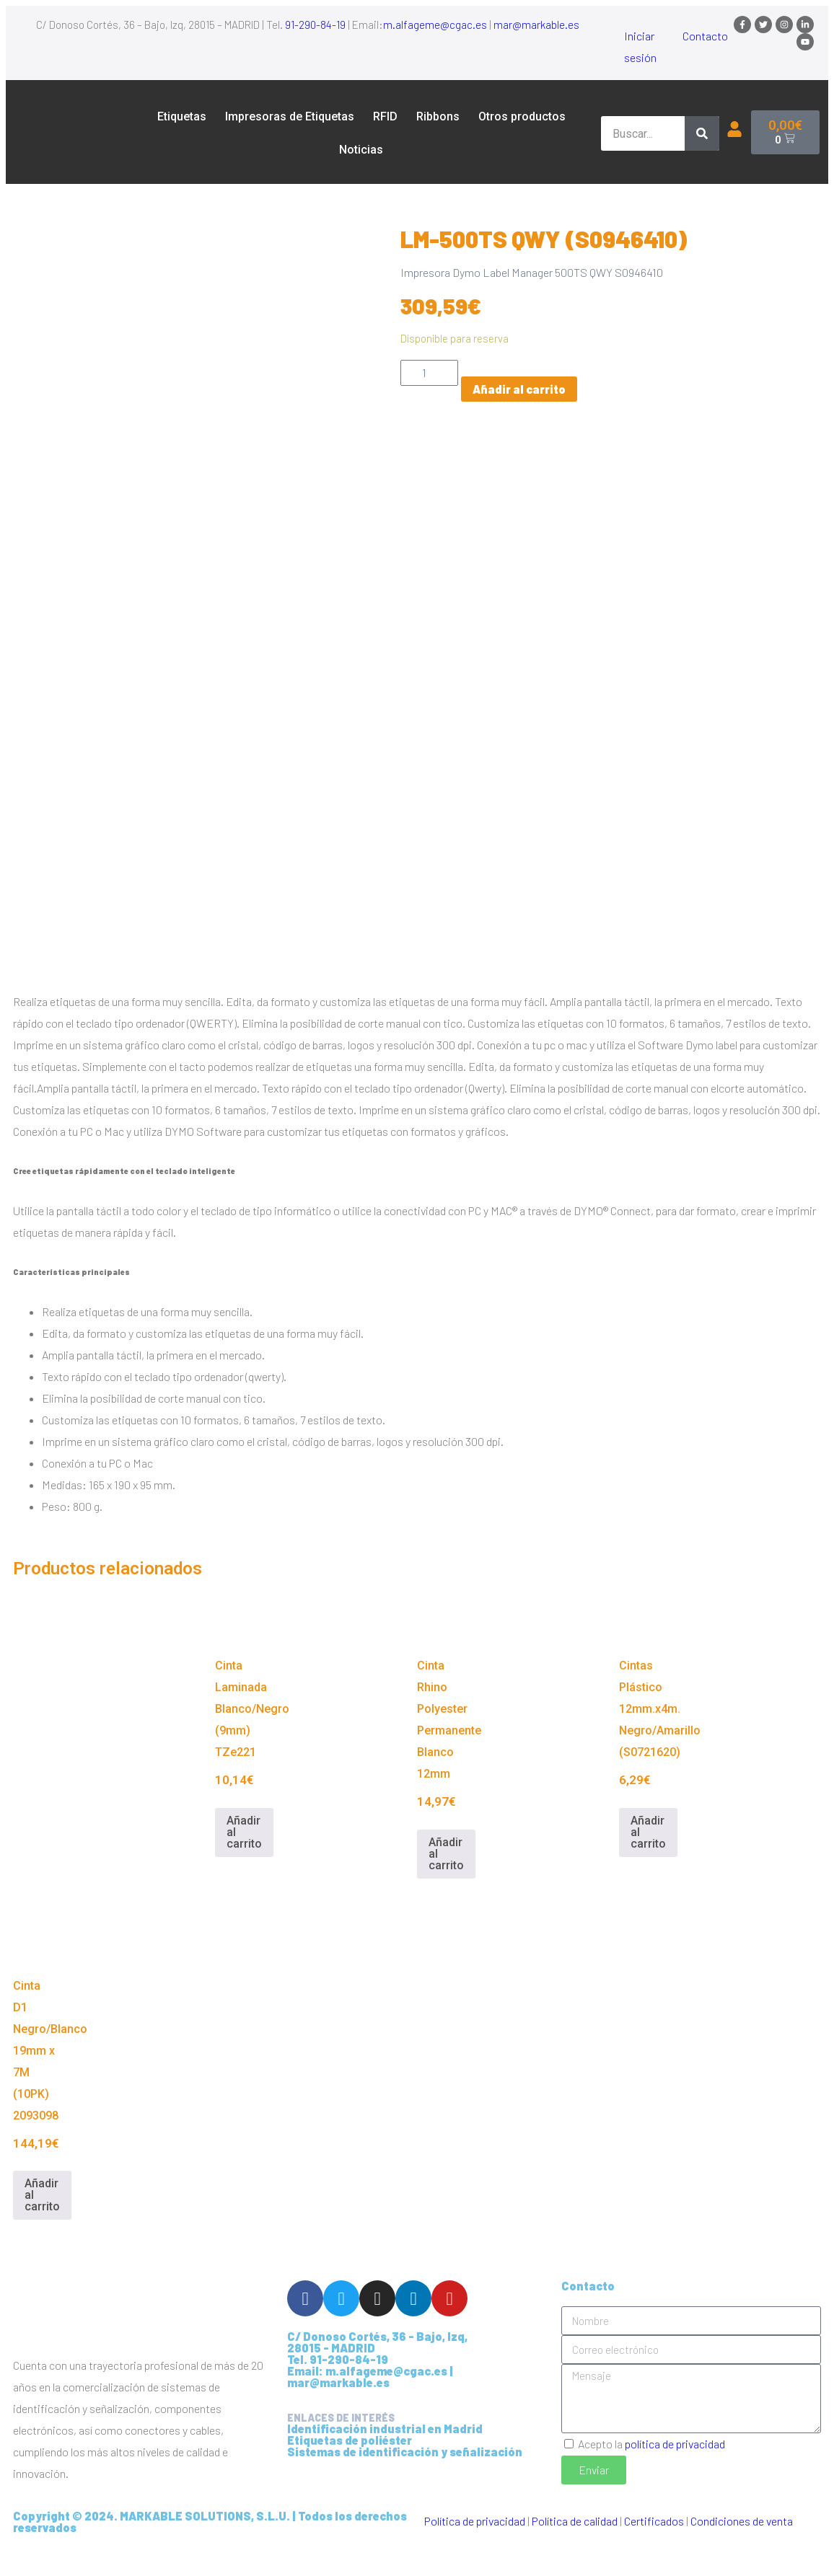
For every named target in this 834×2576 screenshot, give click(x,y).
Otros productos (522, 116)
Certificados (654, 2550)
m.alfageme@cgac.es (435, 24)
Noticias (361, 149)
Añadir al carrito (519, 389)
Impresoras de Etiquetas (289, 116)
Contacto (705, 36)
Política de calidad (575, 2550)
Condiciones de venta (741, 2550)
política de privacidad (675, 2473)
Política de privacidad (474, 2550)
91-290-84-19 (315, 24)
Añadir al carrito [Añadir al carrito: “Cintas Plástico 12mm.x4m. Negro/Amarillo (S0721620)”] (648, 1862)
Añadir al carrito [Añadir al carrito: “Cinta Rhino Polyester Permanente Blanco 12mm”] (446, 1884)
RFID (385, 116)
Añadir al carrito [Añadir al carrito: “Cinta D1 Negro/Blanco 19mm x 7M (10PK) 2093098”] (42, 2225)
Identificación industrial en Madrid (385, 2458)
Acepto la (651, 2473)
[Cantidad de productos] (429, 373)
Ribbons (438, 116)
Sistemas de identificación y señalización (404, 2481)
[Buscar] (702, 133)
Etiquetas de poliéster (349, 2469)
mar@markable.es (536, 24)
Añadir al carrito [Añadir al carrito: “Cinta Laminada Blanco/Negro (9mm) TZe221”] (244, 1862)
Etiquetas (181, 116)
